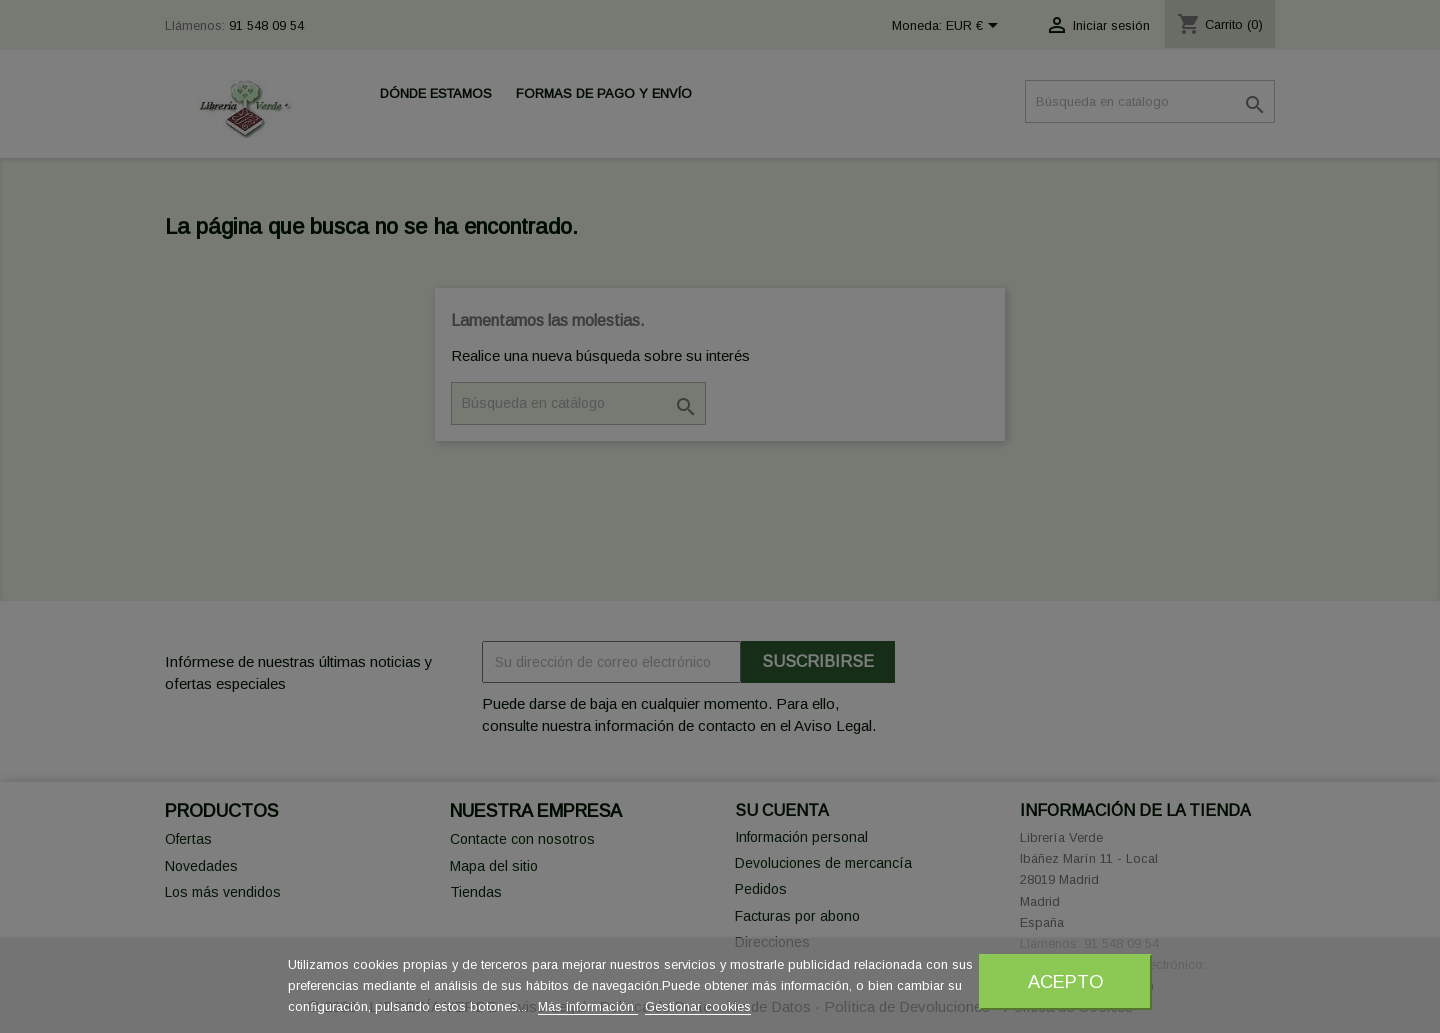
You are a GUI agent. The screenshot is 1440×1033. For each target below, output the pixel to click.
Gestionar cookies (698, 1006)
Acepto (1066, 981)
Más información (588, 1006)
